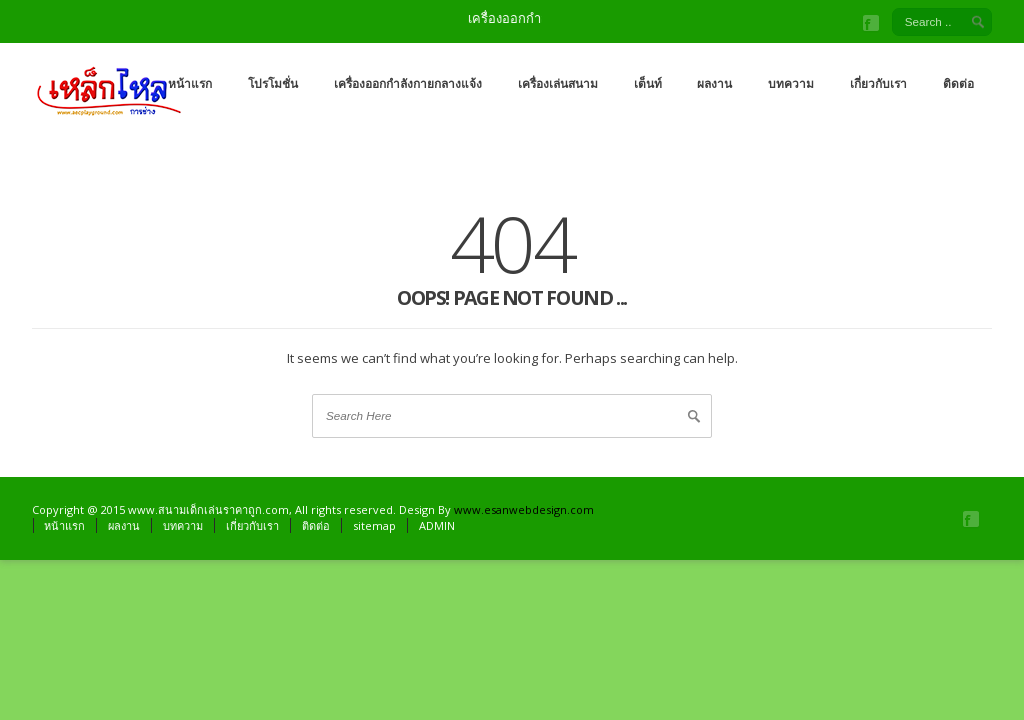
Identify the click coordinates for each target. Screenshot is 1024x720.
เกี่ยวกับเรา (878, 83)
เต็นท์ (648, 83)
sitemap (374, 525)
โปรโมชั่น (273, 83)
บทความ (791, 83)
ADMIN (437, 525)
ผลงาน (714, 83)
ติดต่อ (958, 83)
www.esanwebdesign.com (524, 509)
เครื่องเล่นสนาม (558, 83)
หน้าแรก (190, 83)
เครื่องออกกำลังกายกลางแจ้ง (408, 83)
